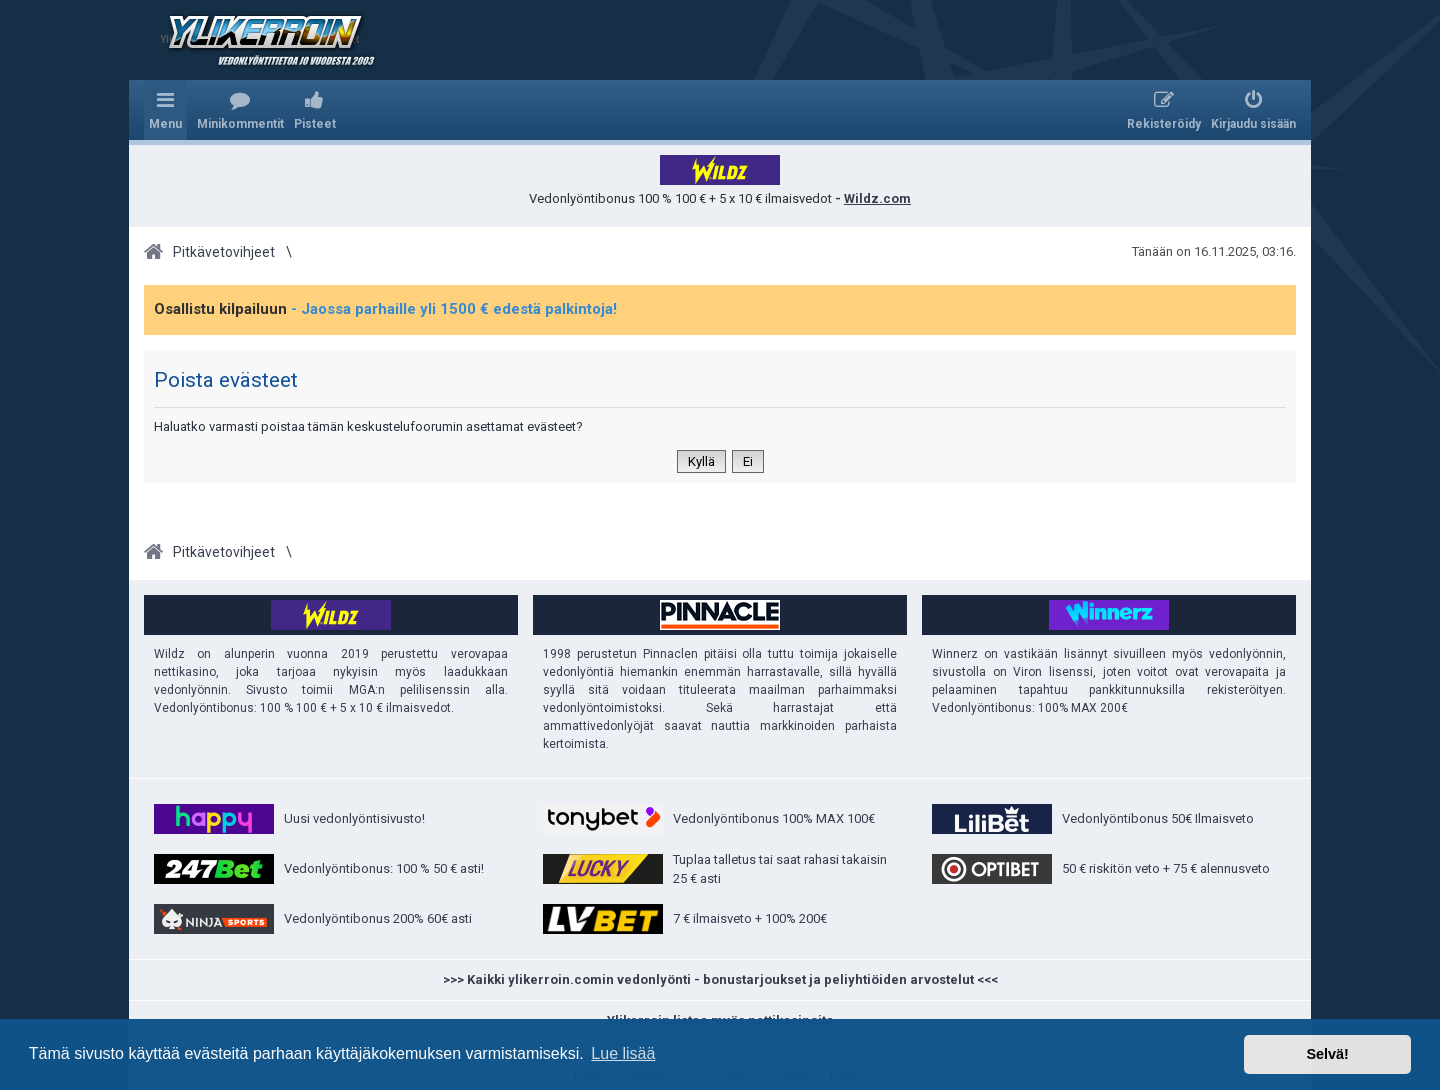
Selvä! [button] (1327, 1054)
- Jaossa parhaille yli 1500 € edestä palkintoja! (454, 309)
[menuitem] (240, 110)
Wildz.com (877, 198)
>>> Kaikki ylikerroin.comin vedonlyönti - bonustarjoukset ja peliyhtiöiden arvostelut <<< (720, 979)
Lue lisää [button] (623, 1053)
